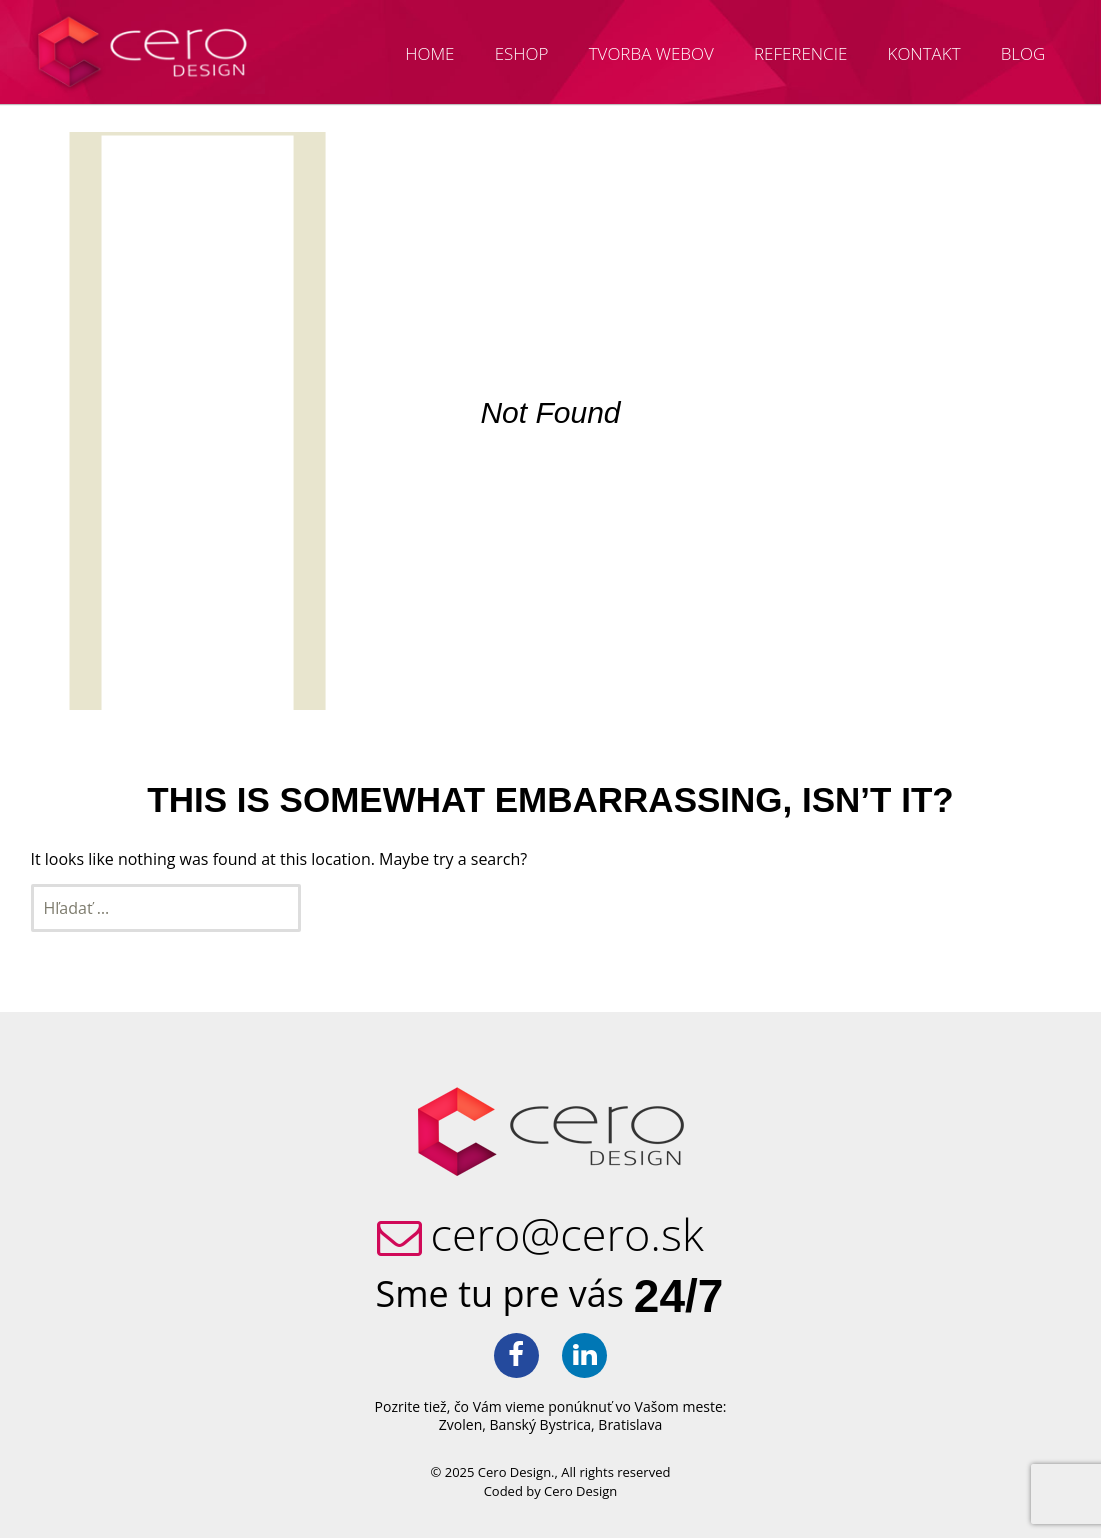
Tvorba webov (651, 53)
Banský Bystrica (541, 1424)
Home (429, 53)
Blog (1023, 53)
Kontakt (924, 53)
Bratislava (630, 1424)
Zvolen (460, 1424)
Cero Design (580, 1491)
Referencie (800, 53)
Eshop (522, 53)
